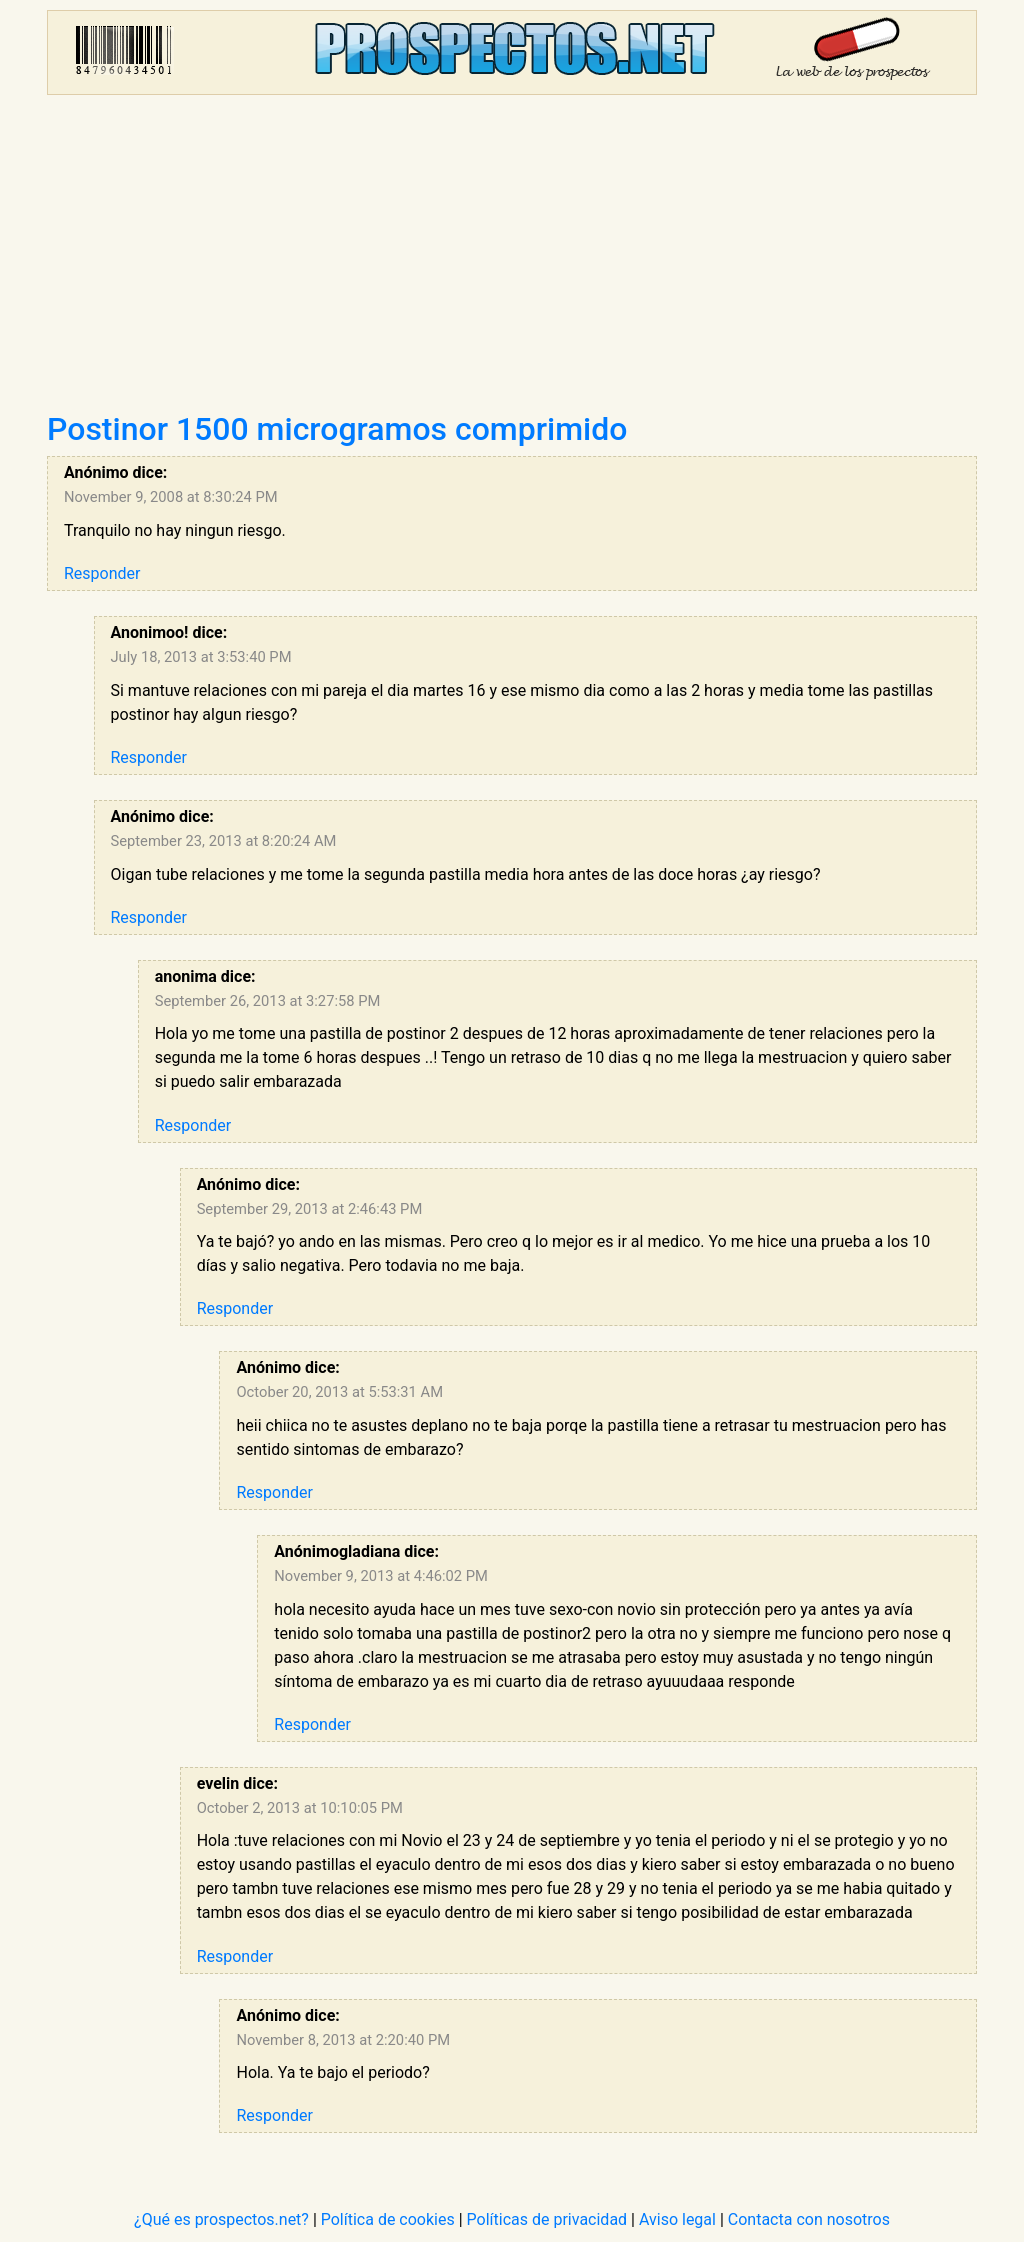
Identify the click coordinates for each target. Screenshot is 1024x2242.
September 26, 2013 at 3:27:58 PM (268, 1001)
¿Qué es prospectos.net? (221, 2219)
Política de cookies (388, 2219)
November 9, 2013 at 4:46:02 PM (381, 1576)
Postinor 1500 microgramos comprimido (337, 429)
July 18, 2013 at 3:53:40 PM (201, 657)
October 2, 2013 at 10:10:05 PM (300, 1808)
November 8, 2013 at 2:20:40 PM (343, 2040)
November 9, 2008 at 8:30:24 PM (171, 497)
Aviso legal (677, 2219)
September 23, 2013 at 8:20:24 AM (224, 841)
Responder (102, 573)
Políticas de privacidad (547, 2219)
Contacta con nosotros (809, 2219)
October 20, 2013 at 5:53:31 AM (339, 1392)
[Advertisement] (512, 260)
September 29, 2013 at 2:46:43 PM (310, 1209)
